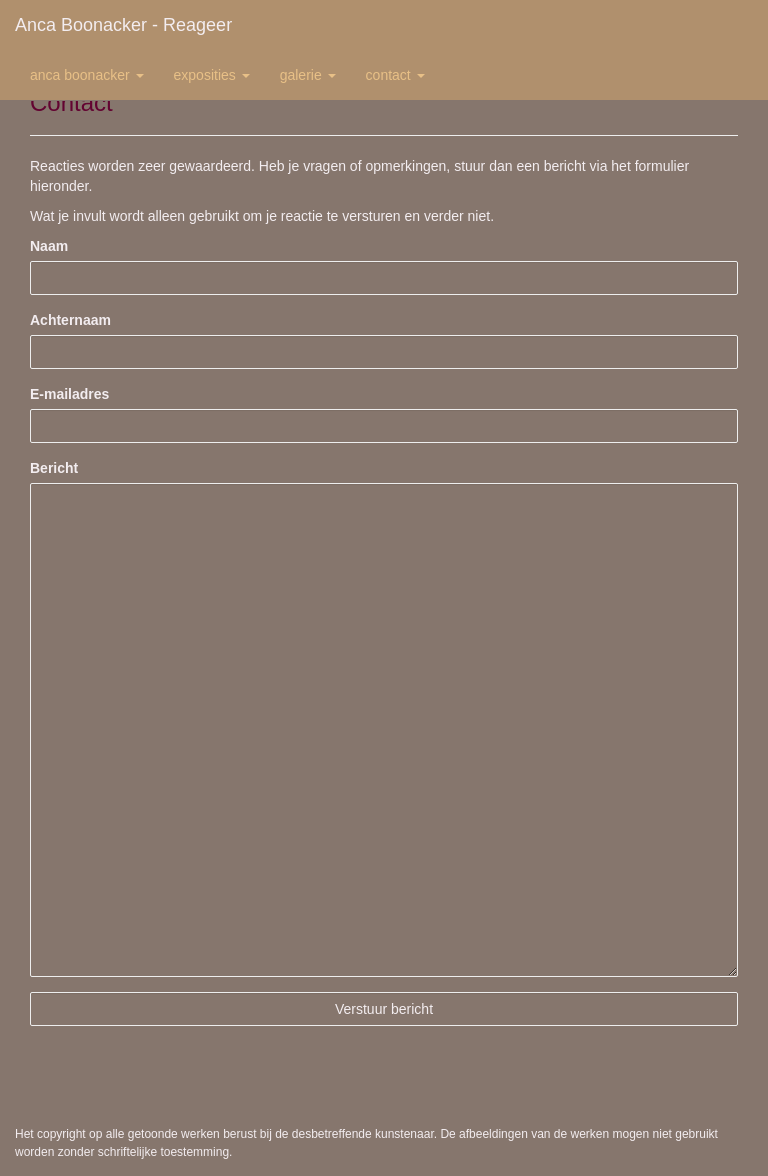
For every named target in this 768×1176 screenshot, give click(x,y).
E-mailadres (69, 394)
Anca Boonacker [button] (87, 75)
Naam (49, 246)
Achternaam (70, 320)
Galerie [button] (308, 75)
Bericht (54, 468)
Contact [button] (395, 75)
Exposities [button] (212, 75)
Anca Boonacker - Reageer (123, 25)
